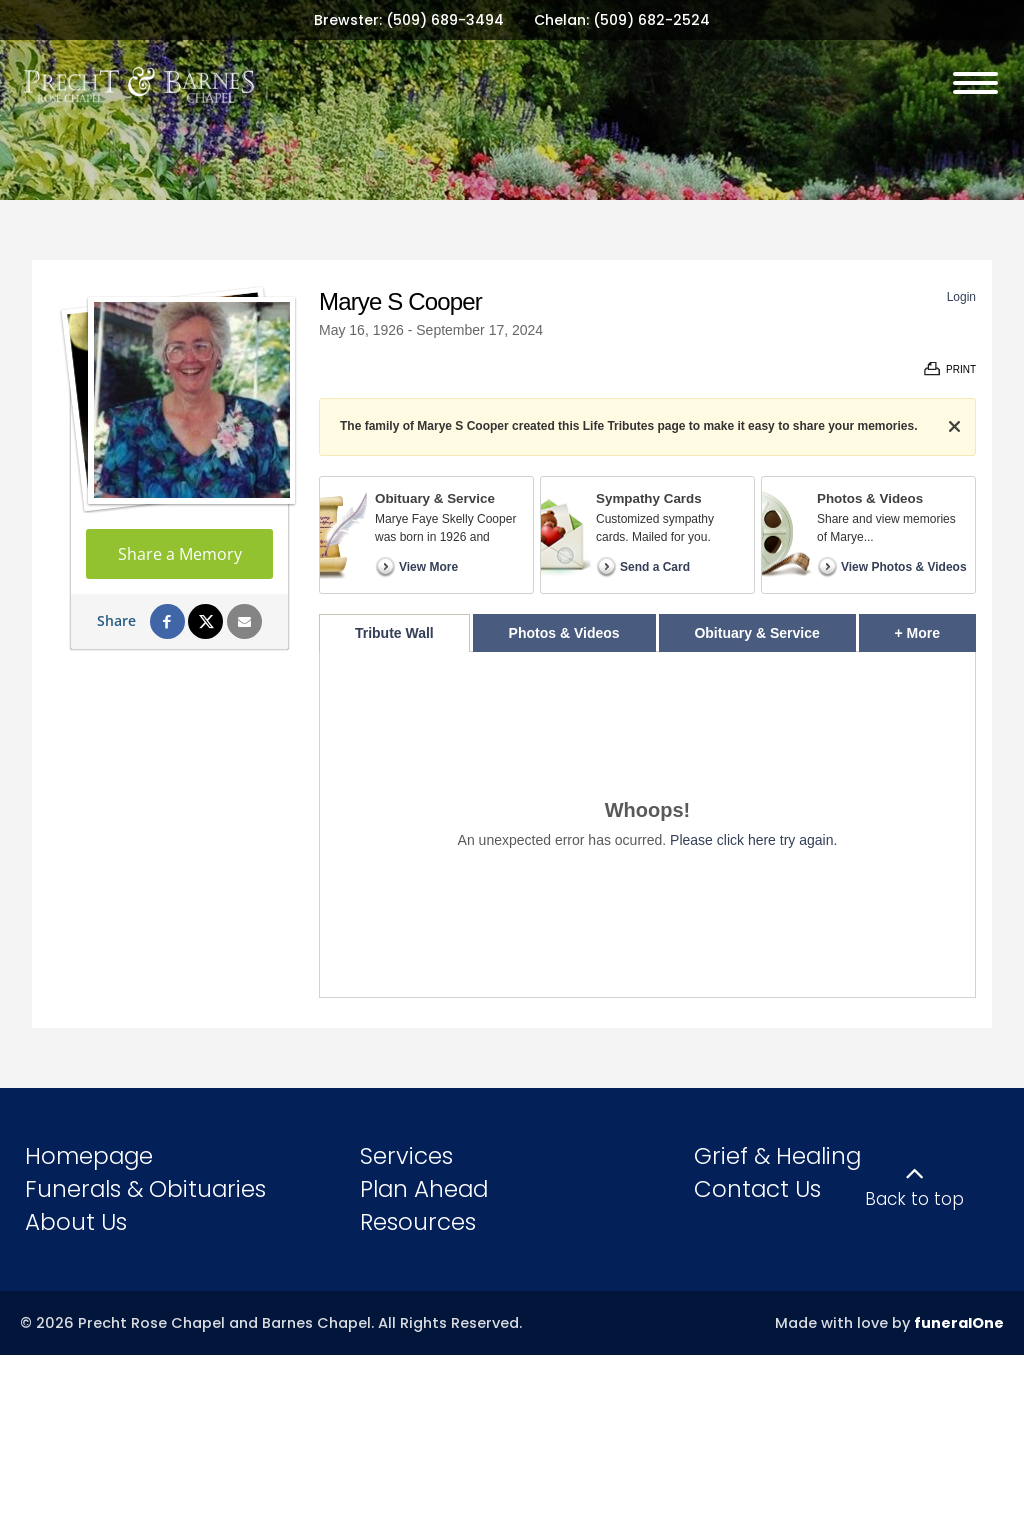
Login (961, 297)
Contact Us (757, 1189)
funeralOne (959, 1323)
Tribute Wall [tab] (394, 633)
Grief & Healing (777, 1156)
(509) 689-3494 (445, 20)
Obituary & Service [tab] (756, 633)
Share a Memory (180, 554)
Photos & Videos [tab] (564, 633)
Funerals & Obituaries (145, 1189)
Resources (418, 1222)
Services (406, 1156)
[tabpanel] (647, 824)
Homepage (89, 1156)
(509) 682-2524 (651, 20)
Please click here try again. (753, 840)
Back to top (914, 1199)
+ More (935, 627)
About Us (76, 1222)
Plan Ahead (424, 1189)
